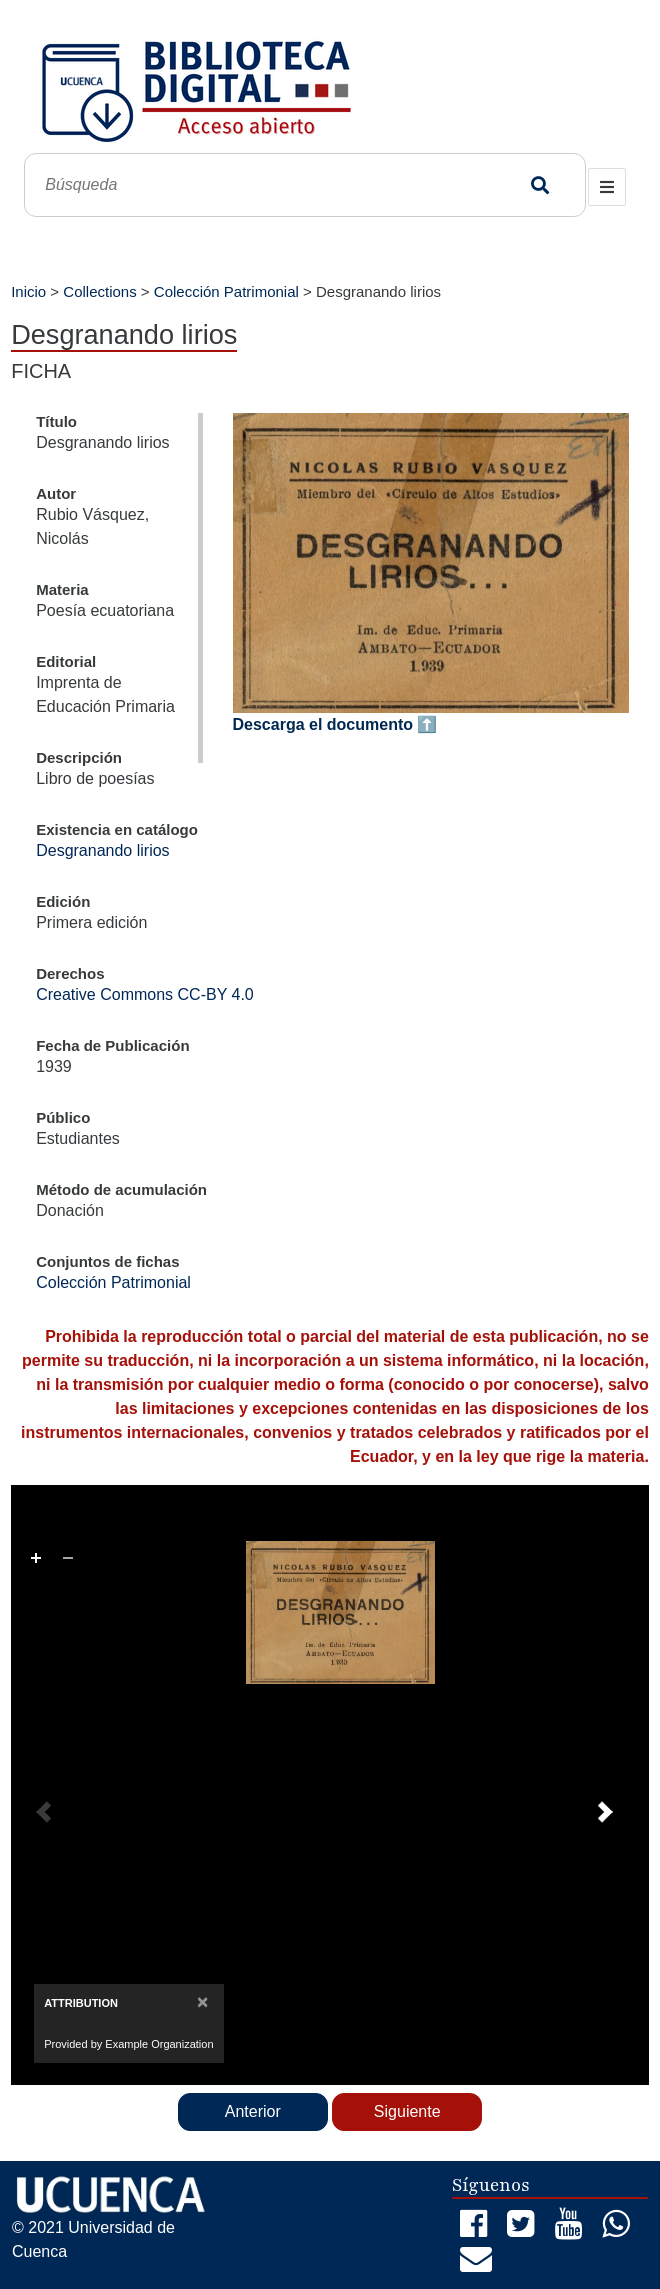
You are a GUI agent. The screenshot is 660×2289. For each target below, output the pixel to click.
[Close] (202, 2001)
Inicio (28, 291)
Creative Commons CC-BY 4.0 (145, 994)
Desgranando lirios (102, 850)
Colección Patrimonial (226, 291)
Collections (99, 291)
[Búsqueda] (280, 185)
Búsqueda (540, 185)
